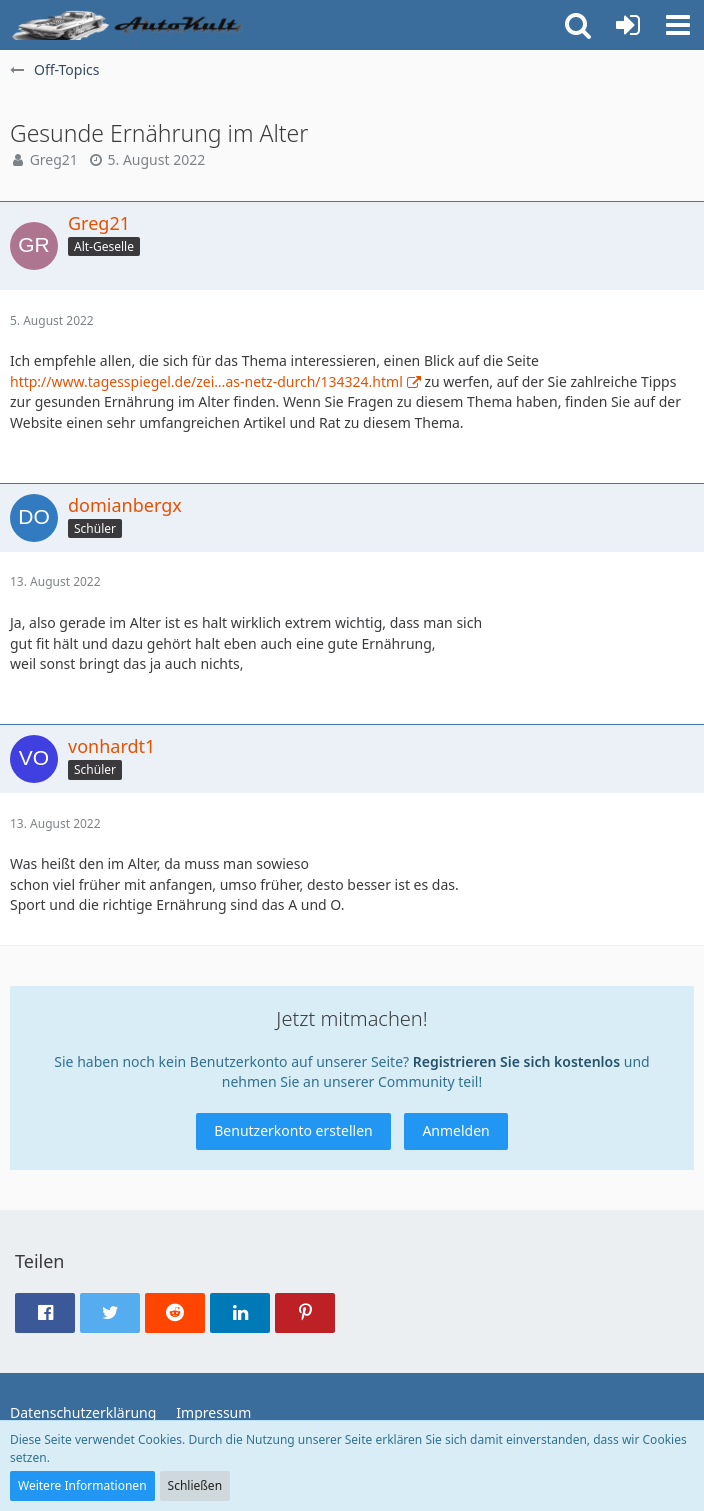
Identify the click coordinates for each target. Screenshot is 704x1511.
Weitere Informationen (82, 1485)
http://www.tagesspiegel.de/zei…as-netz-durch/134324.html (206, 381)
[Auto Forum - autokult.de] (130, 25)
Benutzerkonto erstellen (293, 1130)
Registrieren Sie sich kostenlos (516, 1061)
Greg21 (54, 159)
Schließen (195, 1485)
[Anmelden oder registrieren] (628, 25)
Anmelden (455, 1130)
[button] (678, 25)
